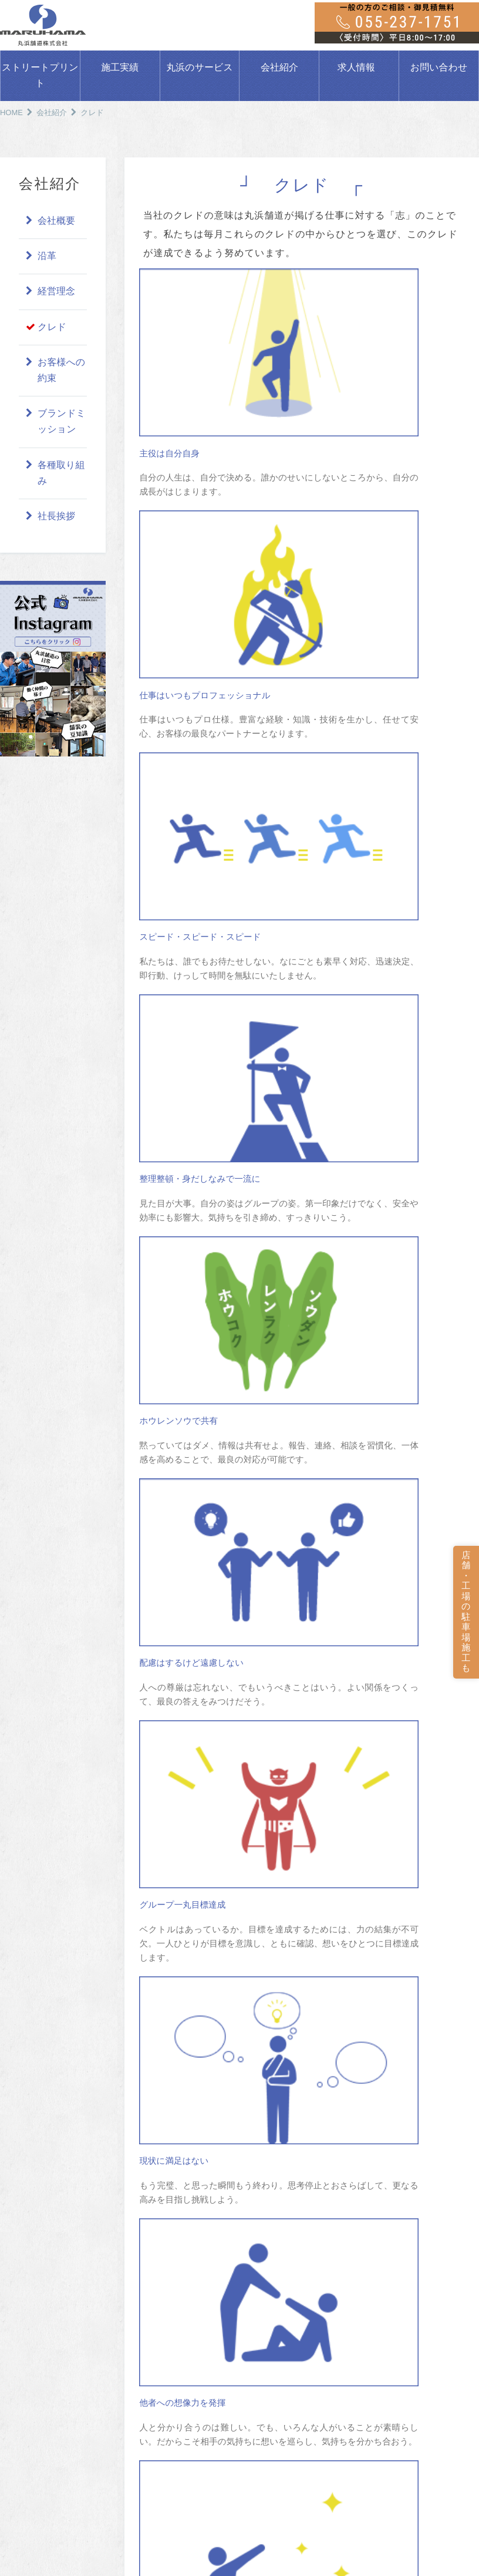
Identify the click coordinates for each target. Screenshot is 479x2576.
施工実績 (120, 68)
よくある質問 (32, 2347)
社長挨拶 (56, 517)
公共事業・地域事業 (44, 2404)
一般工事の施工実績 (169, 2216)
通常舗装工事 (32, 2388)
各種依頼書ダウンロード (425, 2267)
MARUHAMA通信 (288, 2372)
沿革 (47, 256)
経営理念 (56, 292)
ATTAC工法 (28, 2435)
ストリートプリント (40, 76)
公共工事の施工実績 (169, 2201)
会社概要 (56, 221)
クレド (52, 327)
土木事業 (273, 2216)
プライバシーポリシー (421, 2323)
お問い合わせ (439, 68)
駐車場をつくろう (38, 2185)
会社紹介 (279, 68)
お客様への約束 (61, 371)
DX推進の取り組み (413, 2296)
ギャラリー (277, 2357)
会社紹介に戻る (302, 1612)
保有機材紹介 (281, 2341)
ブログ (387, 2212)
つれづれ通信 (281, 2388)
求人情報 (356, 68)
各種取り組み (61, 473)
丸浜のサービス (199, 68)
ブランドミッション (62, 422)
